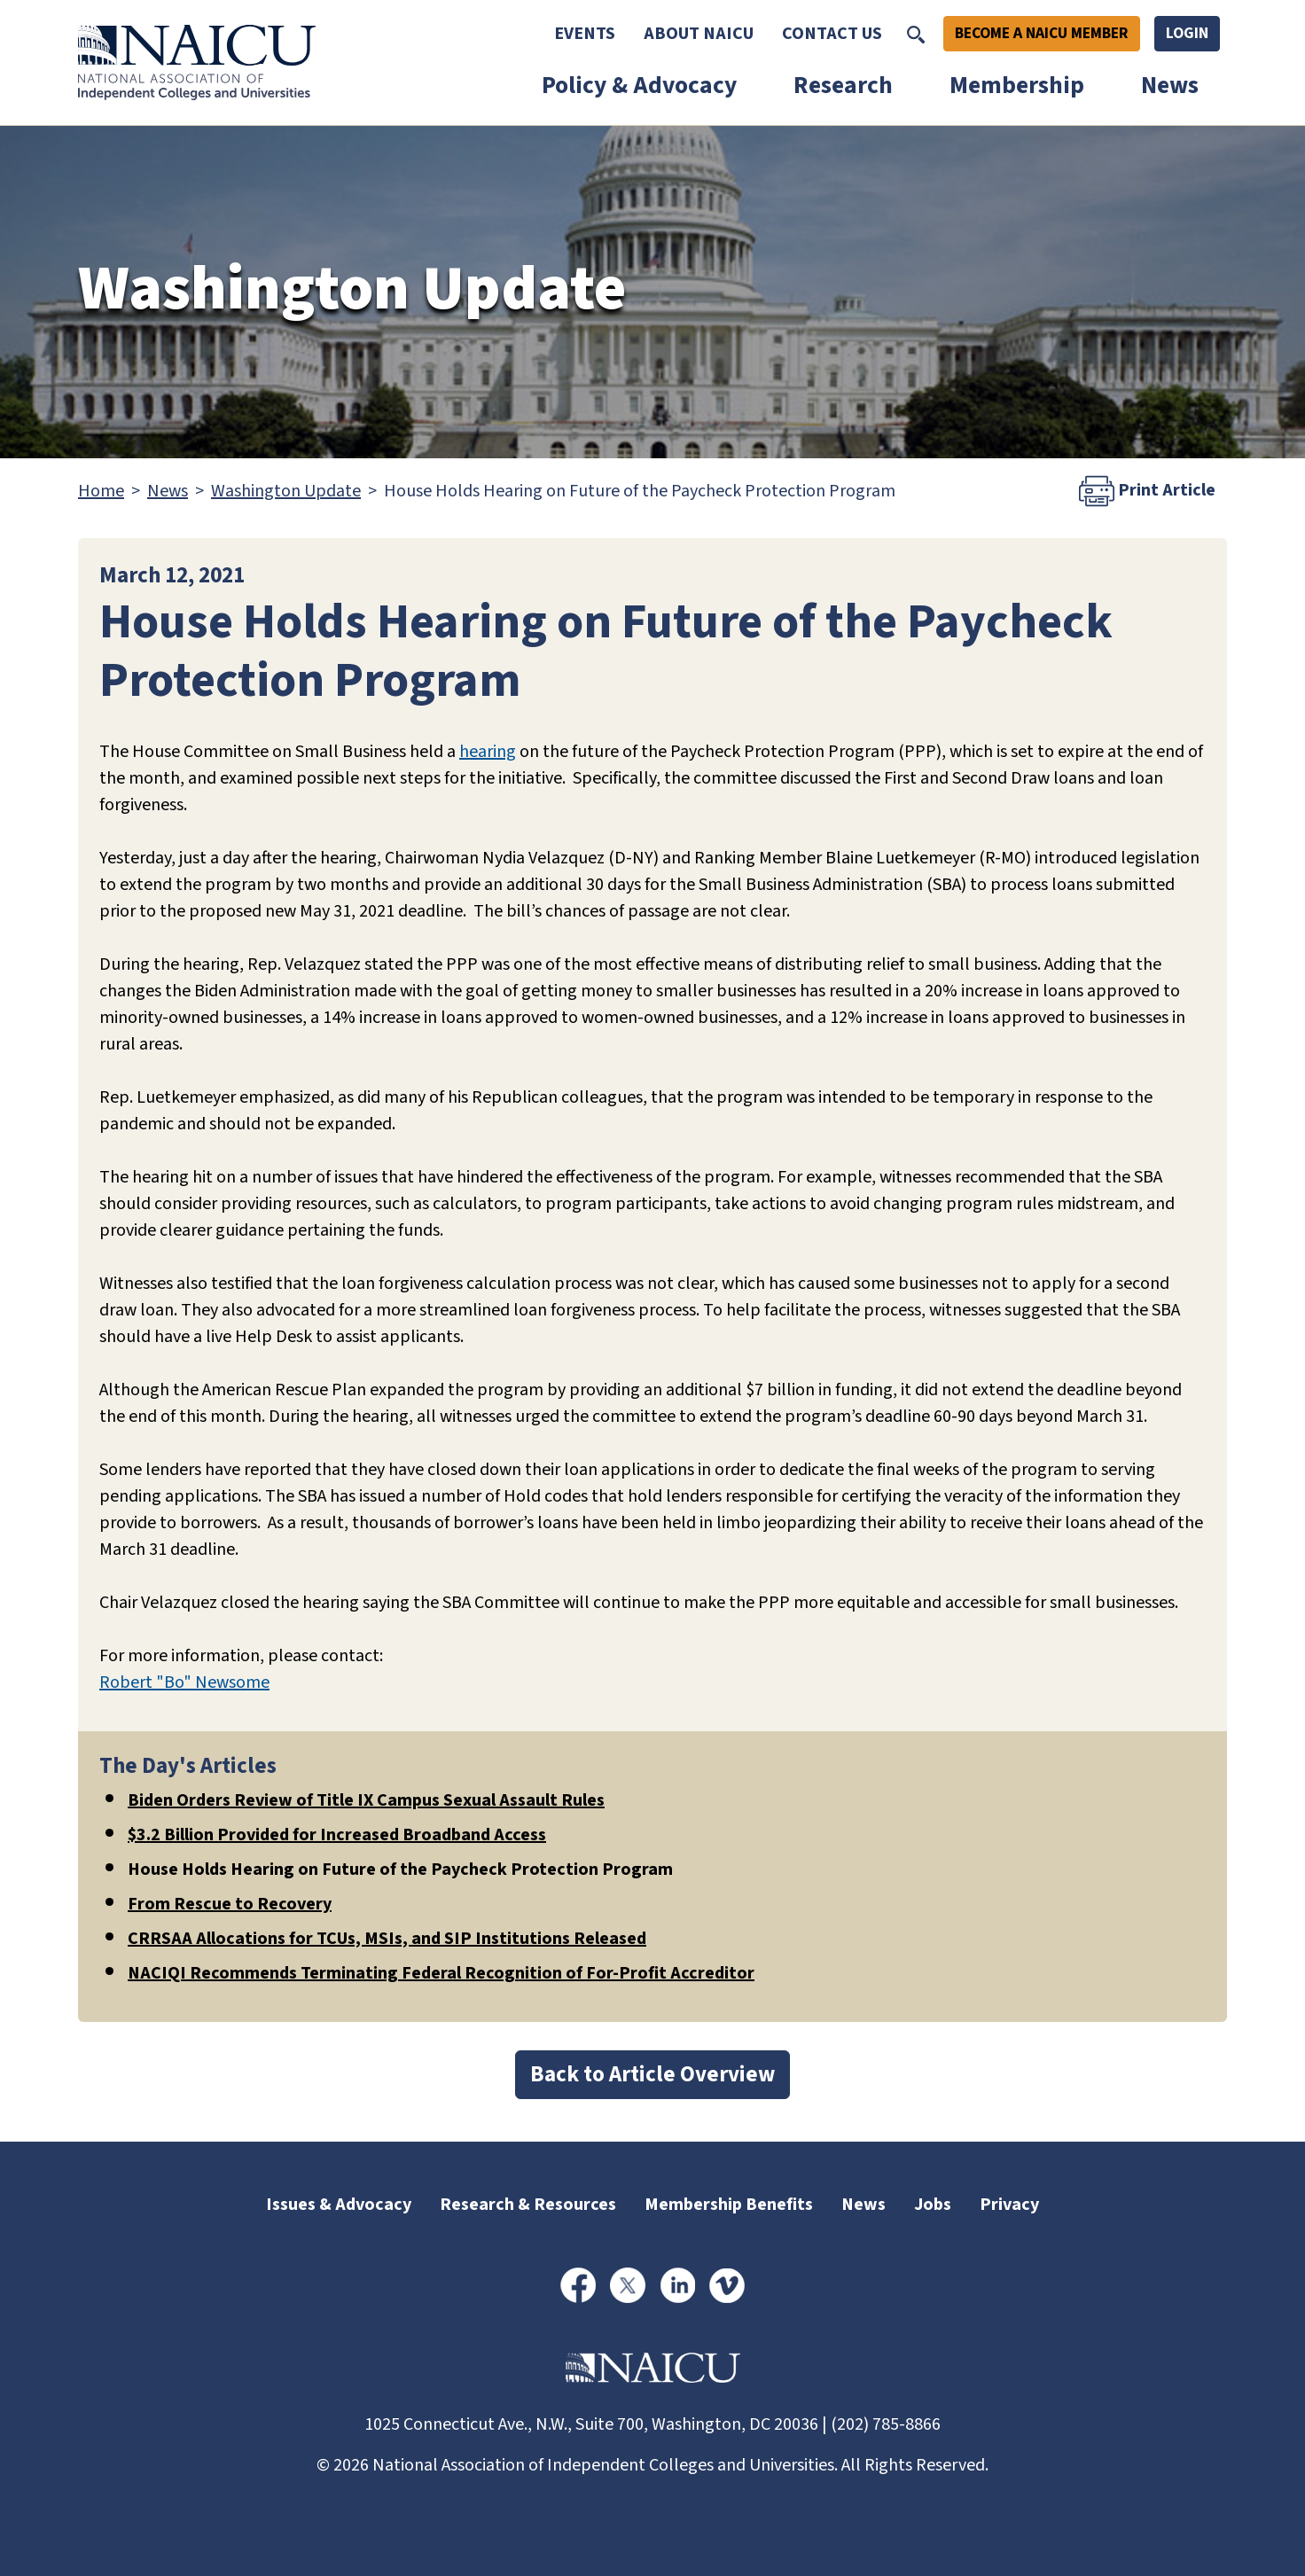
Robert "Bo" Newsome (184, 1682)
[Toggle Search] (915, 33)
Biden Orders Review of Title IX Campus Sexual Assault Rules (366, 1800)
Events (584, 33)
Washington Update (286, 491)
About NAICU (699, 33)
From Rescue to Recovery (230, 1904)
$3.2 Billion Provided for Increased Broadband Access (337, 1835)
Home (101, 491)
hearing (487, 751)
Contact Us (832, 33)
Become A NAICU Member (1042, 33)
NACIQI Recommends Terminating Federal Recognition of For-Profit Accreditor (441, 1973)
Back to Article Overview (652, 2074)
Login (1187, 33)
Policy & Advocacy (639, 85)
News (1170, 85)
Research (843, 85)
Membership (1016, 85)
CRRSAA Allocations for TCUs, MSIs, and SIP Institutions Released (387, 1938)
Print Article (1147, 491)
